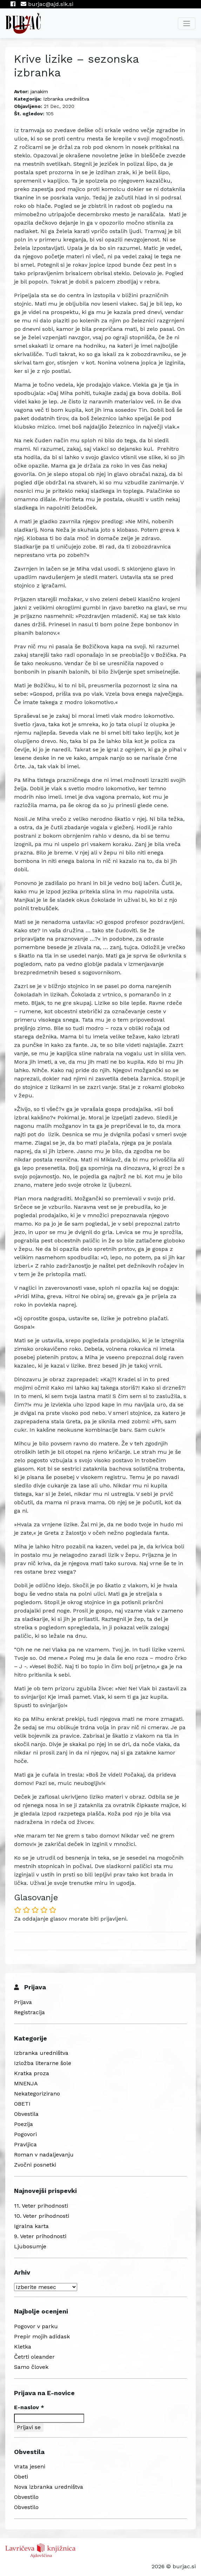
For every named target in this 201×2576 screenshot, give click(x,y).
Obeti (21, 2476)
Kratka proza (31, 2073)
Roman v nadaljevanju (44, 2154)
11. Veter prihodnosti (41, 2205)
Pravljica (25, 2144)
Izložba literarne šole (42, 2063)
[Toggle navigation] (186, 23)
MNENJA (26, 2083)
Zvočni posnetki (35, 2164)
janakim (39, 91)
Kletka (22, 2346)
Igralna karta (31, 2226)
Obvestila (26, 2114)
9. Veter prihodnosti (40, 2236)
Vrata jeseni (29, 2466)
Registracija (29, 2012)
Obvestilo (26, 2497)
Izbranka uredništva (66, 99)
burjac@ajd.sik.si (47, 4)
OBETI (22, 2103)
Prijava (23, 2002)
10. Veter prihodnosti (41, 2216)
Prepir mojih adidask (42, 2336)
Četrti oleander (34, 2356)
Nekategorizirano (37, 2093)
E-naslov (29, 2407)
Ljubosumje (30, 2246)
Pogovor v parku (36, 2326)
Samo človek (31, 2367)
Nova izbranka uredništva (48, 2486)
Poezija (23, 2124)
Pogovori (25, 2134)
